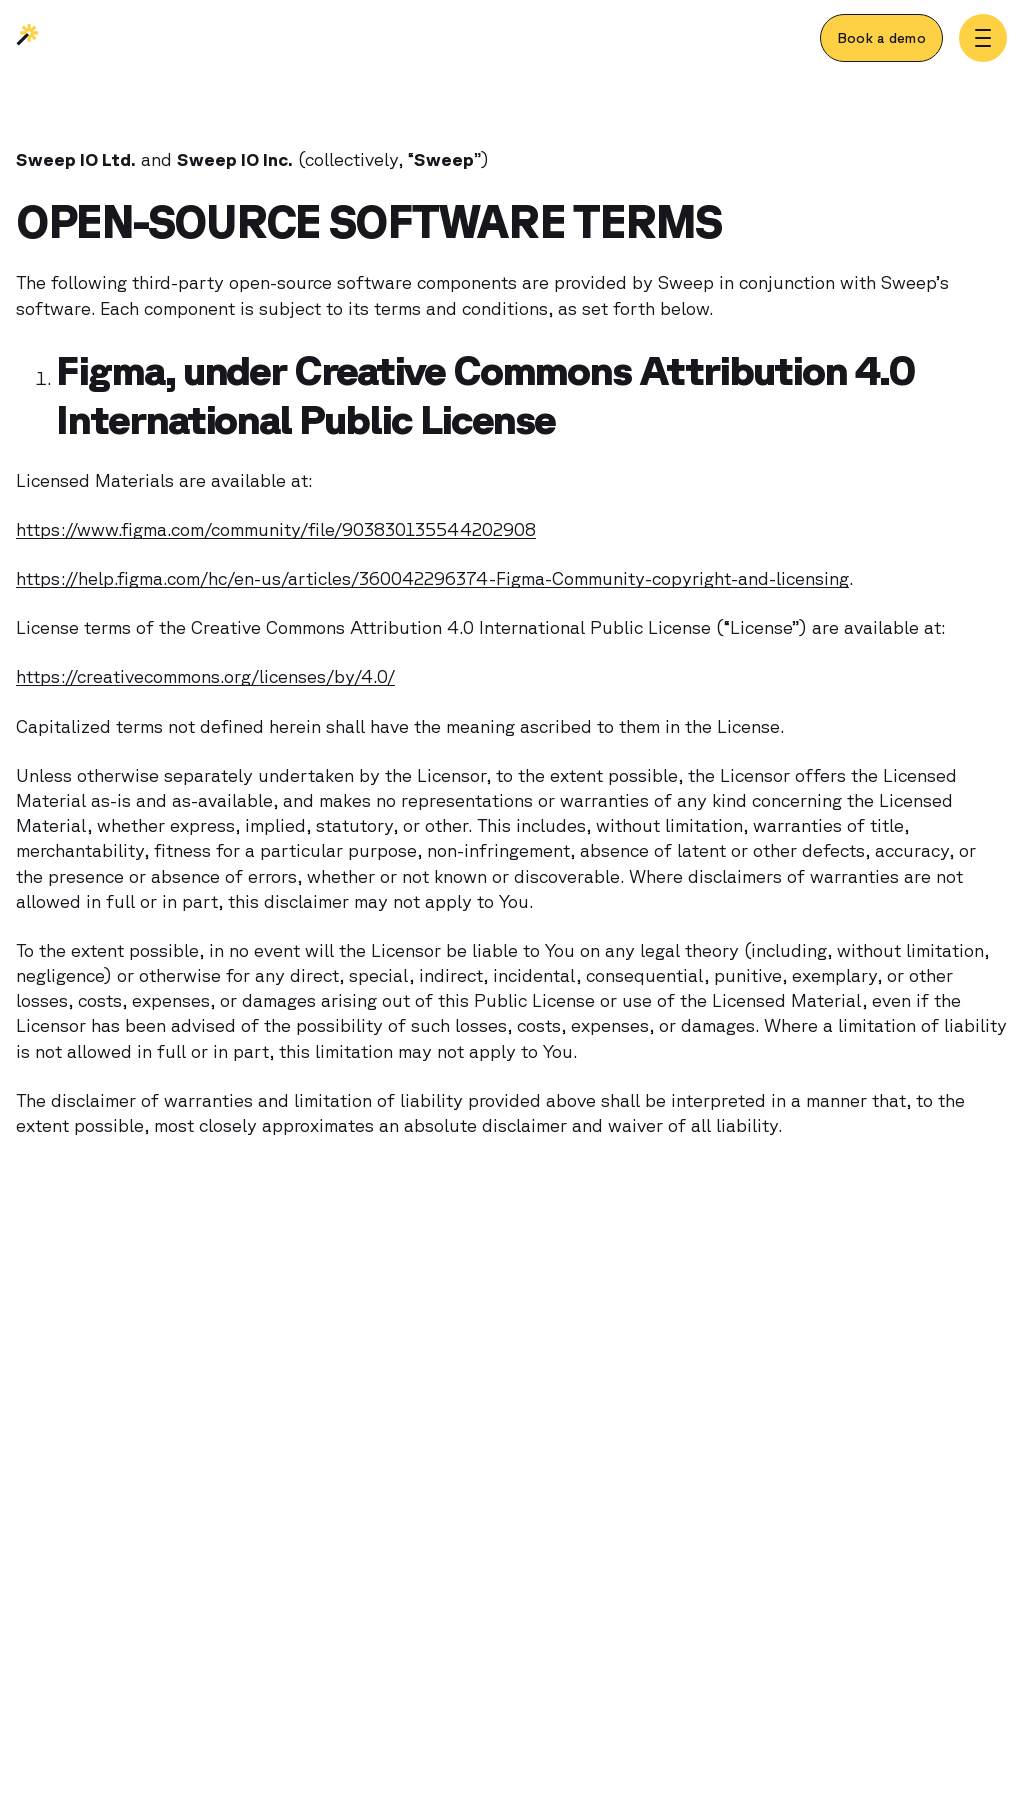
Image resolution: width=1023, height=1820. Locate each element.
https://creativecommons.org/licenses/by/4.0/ (205, 676)
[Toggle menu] (983, 38)
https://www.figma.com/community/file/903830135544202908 (276, 529)
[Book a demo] (881, 38)
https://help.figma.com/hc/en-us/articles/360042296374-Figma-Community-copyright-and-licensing (432, 578)
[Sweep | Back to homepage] (28, 40)
